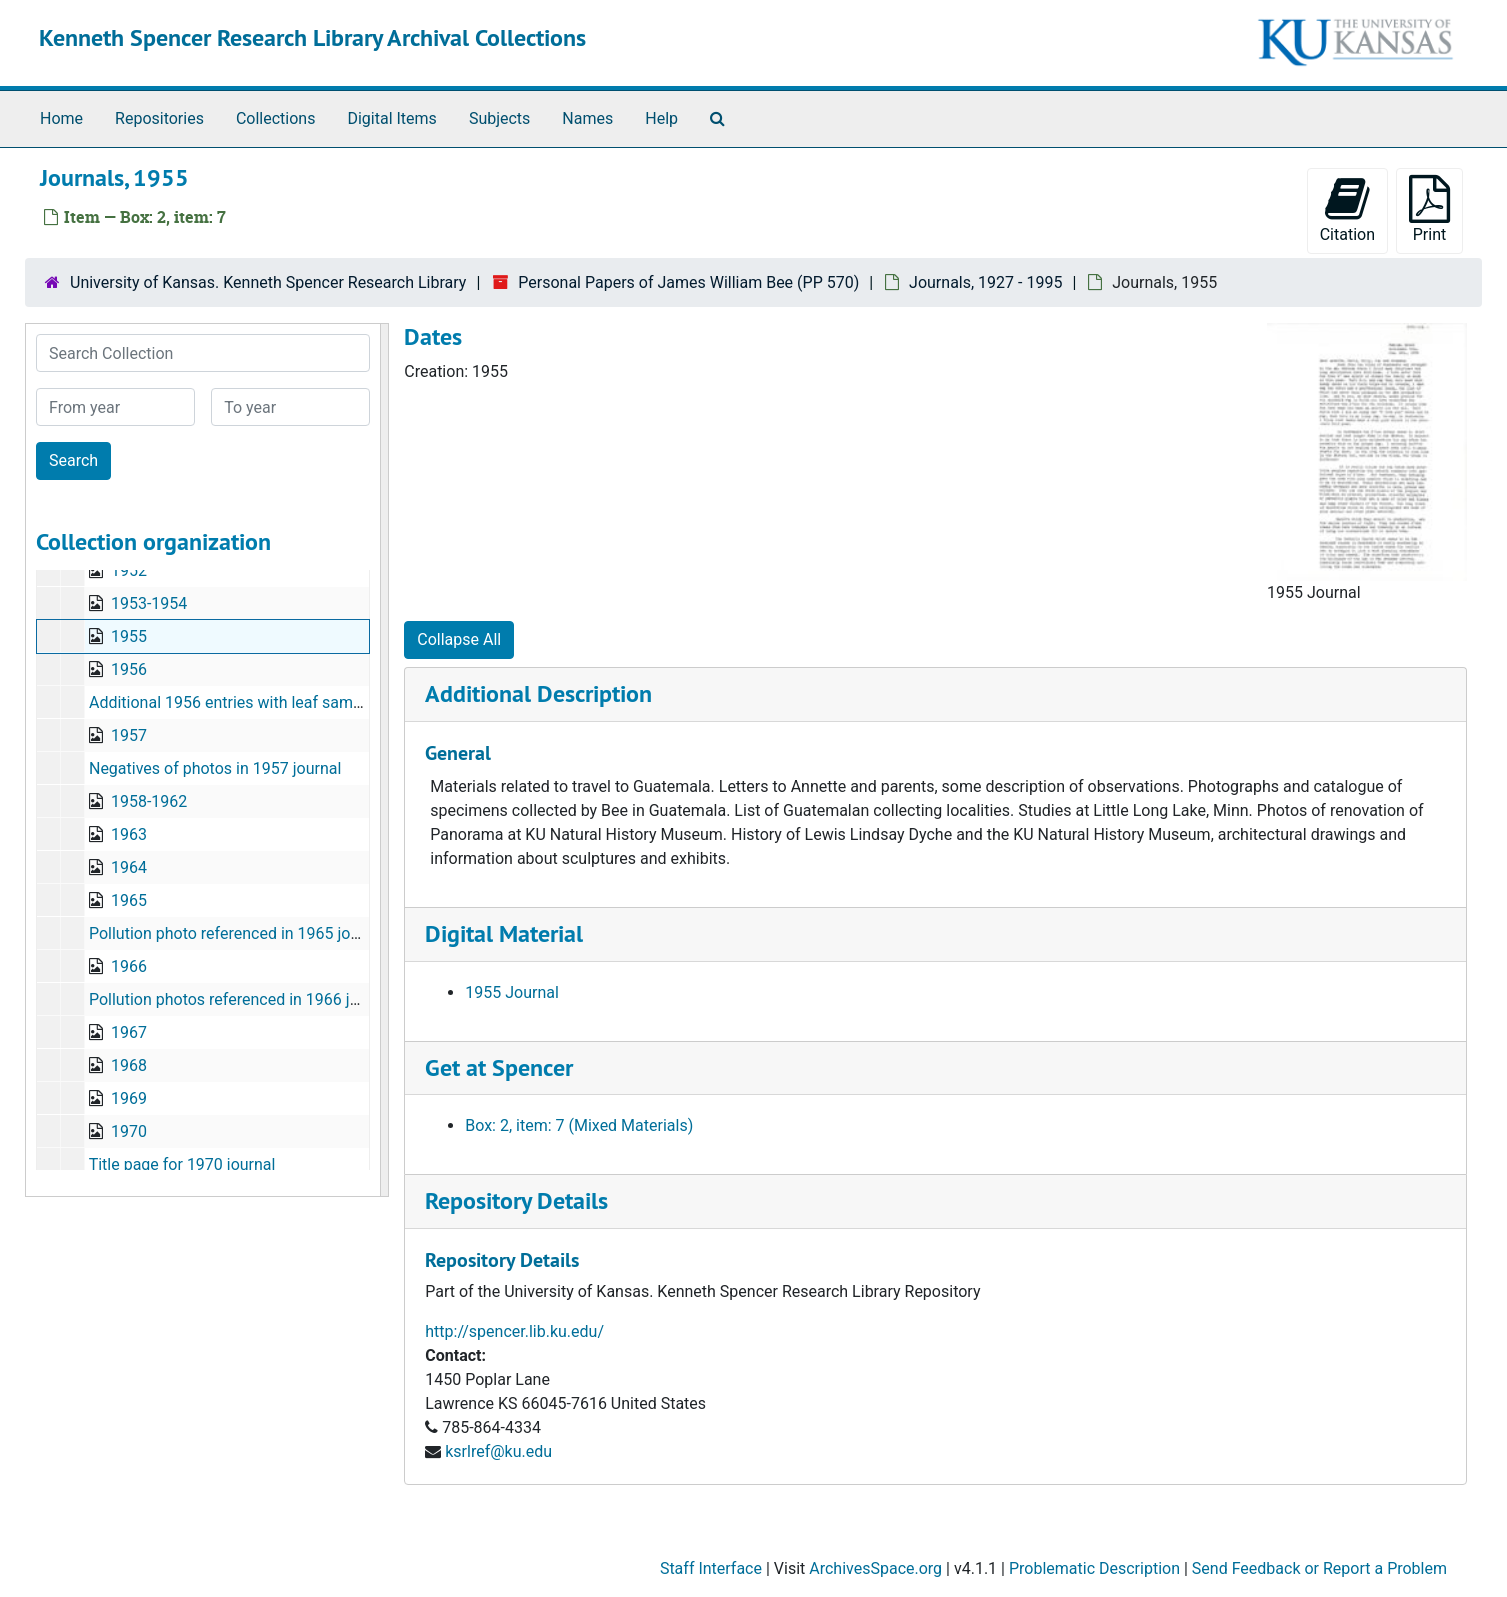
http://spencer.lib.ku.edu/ (514, 1331)
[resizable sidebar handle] (384, 760)
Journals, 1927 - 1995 (985, 282)
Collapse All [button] (459, 639)
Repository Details (516, 1200)
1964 (129, 867)
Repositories (159, 118)
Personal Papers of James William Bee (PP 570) (688, 282)
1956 (129, 669)
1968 (129, 1065)
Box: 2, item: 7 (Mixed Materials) (579, 1125)
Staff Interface (711, 1568)
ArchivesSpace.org (875, 1568)
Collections (276, 118)
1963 (129, 834)
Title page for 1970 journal (182, 1164)
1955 (129, 636)
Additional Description (538, 693)
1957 (129, 735)
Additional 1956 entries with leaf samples (236, 702)
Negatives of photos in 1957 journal (215, 768)
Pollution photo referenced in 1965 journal (237, 933)
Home (61, 118)
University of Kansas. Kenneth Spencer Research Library (268, 282)
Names (587, 118)
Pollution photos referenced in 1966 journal (241, 999)
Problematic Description (1094, 1568)
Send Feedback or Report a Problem (1319, 1568)
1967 (129, 1032)
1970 (129, 1131)
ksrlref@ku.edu (498, 1451)
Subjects (499, 118)
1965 (129, 900)
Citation (1347, 209)
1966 (129, 966)
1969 (129, 1098)
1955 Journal (512, 992)
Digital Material (504, 933)
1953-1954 (149, 603)
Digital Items (391, 118)
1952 (129, 570)
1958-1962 (149, 801)
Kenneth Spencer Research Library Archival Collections (312, 37)
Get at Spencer (499, 1067)
